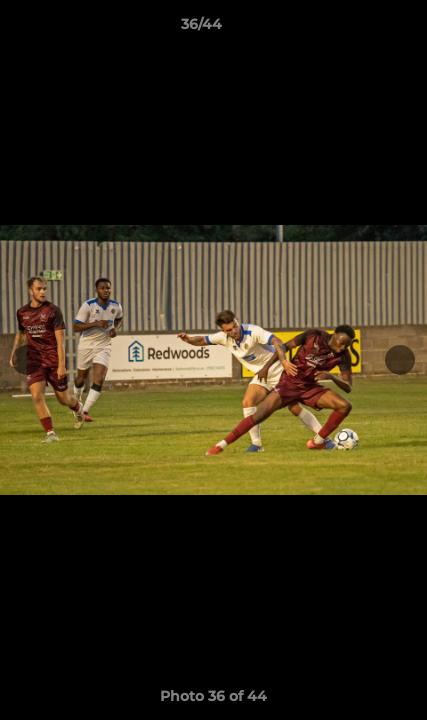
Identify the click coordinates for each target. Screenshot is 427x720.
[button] (355, 29)
